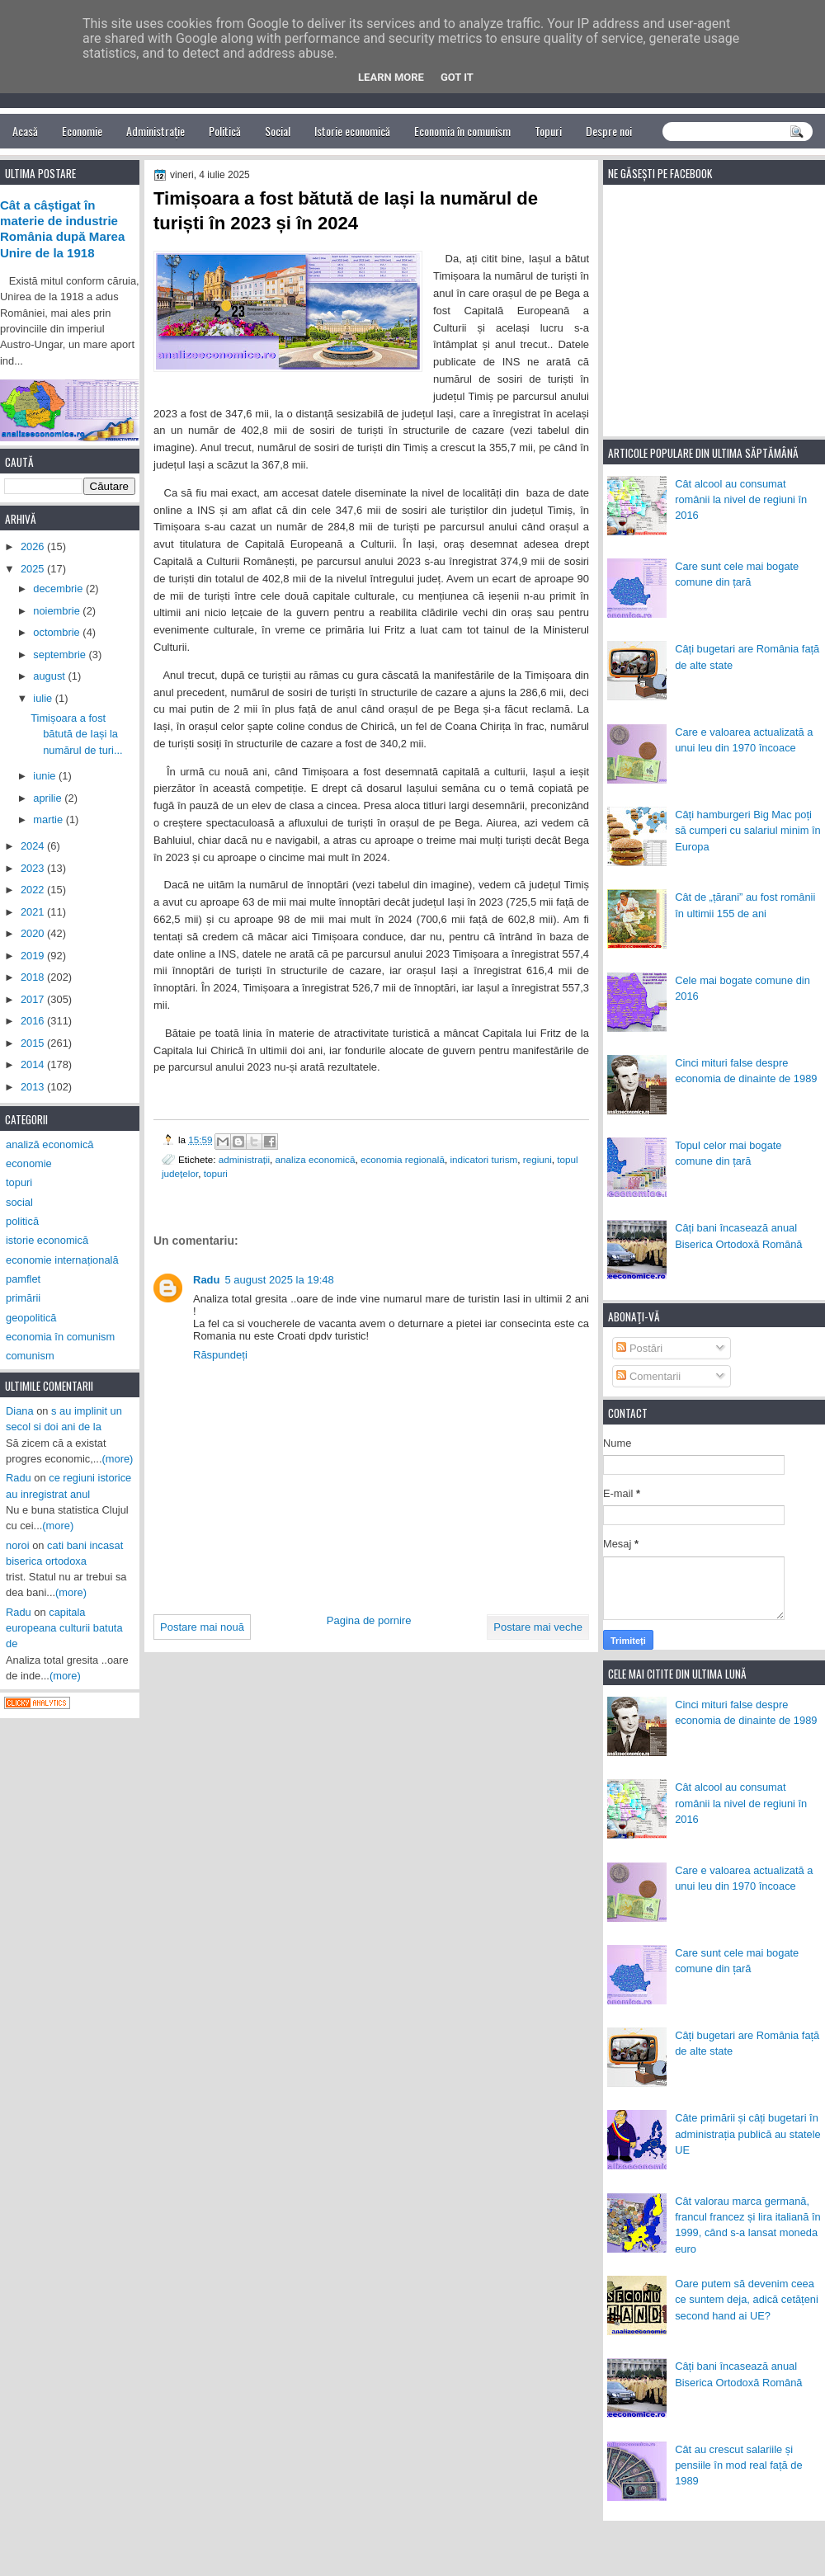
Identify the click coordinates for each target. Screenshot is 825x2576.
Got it (457, 77)
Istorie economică (352, 130)
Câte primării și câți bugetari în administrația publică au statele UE (748, 2134)
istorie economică (47, 1240)
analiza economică (316, 1159)
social (19, 1202)
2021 (34, 912)
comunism (30, 1355)
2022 (34, 889)
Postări (639, 1348)
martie (49, 819)
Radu (206, 1280)
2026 (34, 546)
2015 (34, 1043)
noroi (18, 1545)
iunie (46, 776)
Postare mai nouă (202, 1627)
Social (277, 130)
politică (22, 1221)
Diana (20, 1411)
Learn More (391, 77)
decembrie (59, 588)
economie (29, 1163)
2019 (34, 955)
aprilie (48, 798)
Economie (82, 130)
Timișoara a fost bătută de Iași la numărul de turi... (77, 734)
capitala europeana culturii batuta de (64, 1628)
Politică (225, 130)
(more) (118, 1459)
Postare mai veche (537, 1627)
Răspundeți (220, 1355)
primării (23, 1298)
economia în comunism (60, 1336)
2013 (34, 1087)
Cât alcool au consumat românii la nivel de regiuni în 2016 (741, 500)
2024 (34, 846)
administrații (244, 1159)
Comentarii (648, 1376)
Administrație (155, 130)
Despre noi (609, 130)
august (50, 676)
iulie (43, 698)
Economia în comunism (462, 130)
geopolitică (31, 1318)
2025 (34, 569)
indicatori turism (483, 1159)
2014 (34, 1064)
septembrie (60, 654)
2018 (34, 977)
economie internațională (62, 1260)
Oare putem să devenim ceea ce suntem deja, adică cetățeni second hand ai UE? (746, 2299)
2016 (34, 1021)
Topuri (548, 130)
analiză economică (50, 1144)
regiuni (537, 1159)
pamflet (23, 1279)
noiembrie (57, 611)
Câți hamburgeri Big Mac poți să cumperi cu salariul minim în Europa (748, 830)
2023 (34, 868)
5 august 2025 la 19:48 (279, 1280)
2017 (34, 999)
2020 (34, 933)
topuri (216, 1173)
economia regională (403, 1159)
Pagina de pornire (369, 1620)
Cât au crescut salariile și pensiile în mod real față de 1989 (738, 2465)
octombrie (57, 632)
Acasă (25, 130)
